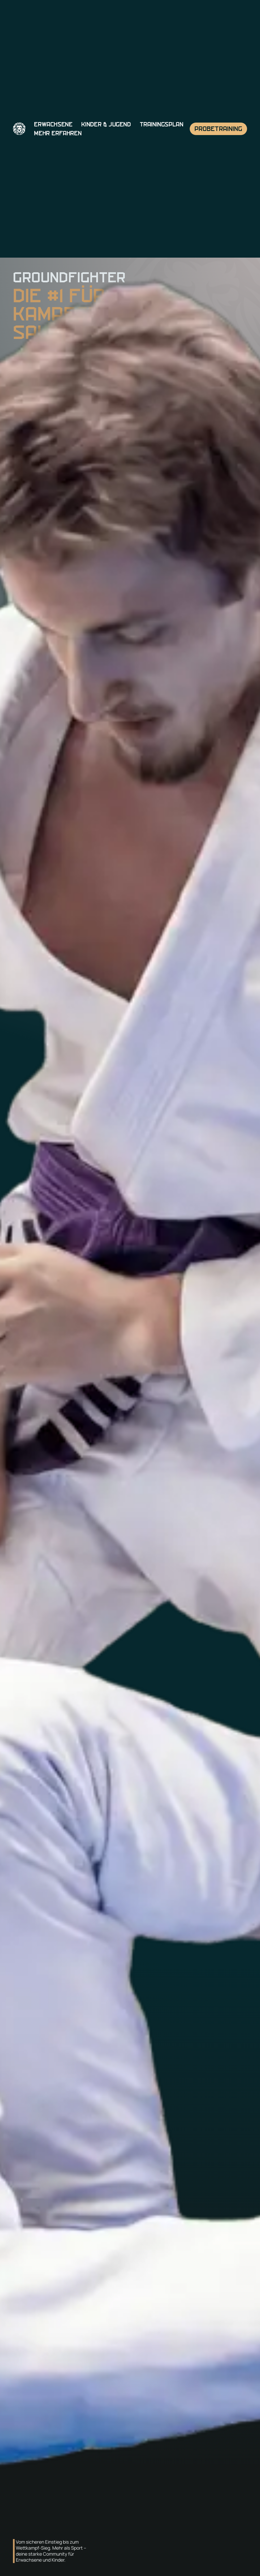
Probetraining (218, 128)
